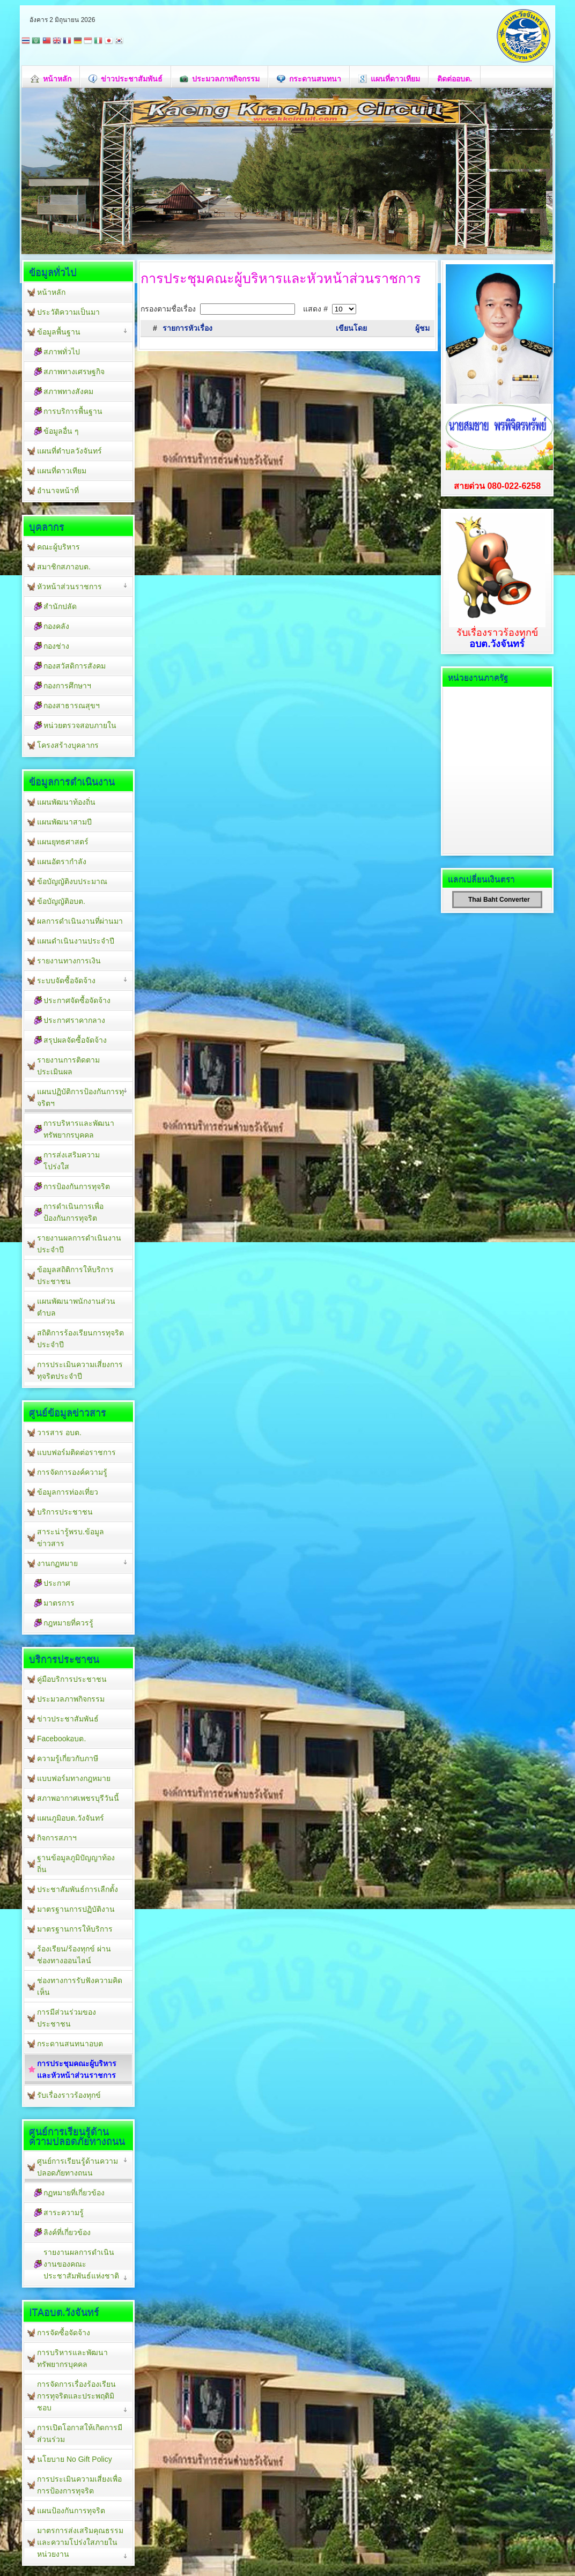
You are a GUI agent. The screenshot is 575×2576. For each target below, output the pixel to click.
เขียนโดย (351, 328)
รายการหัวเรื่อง (187, 328)
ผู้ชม (422, 328)
